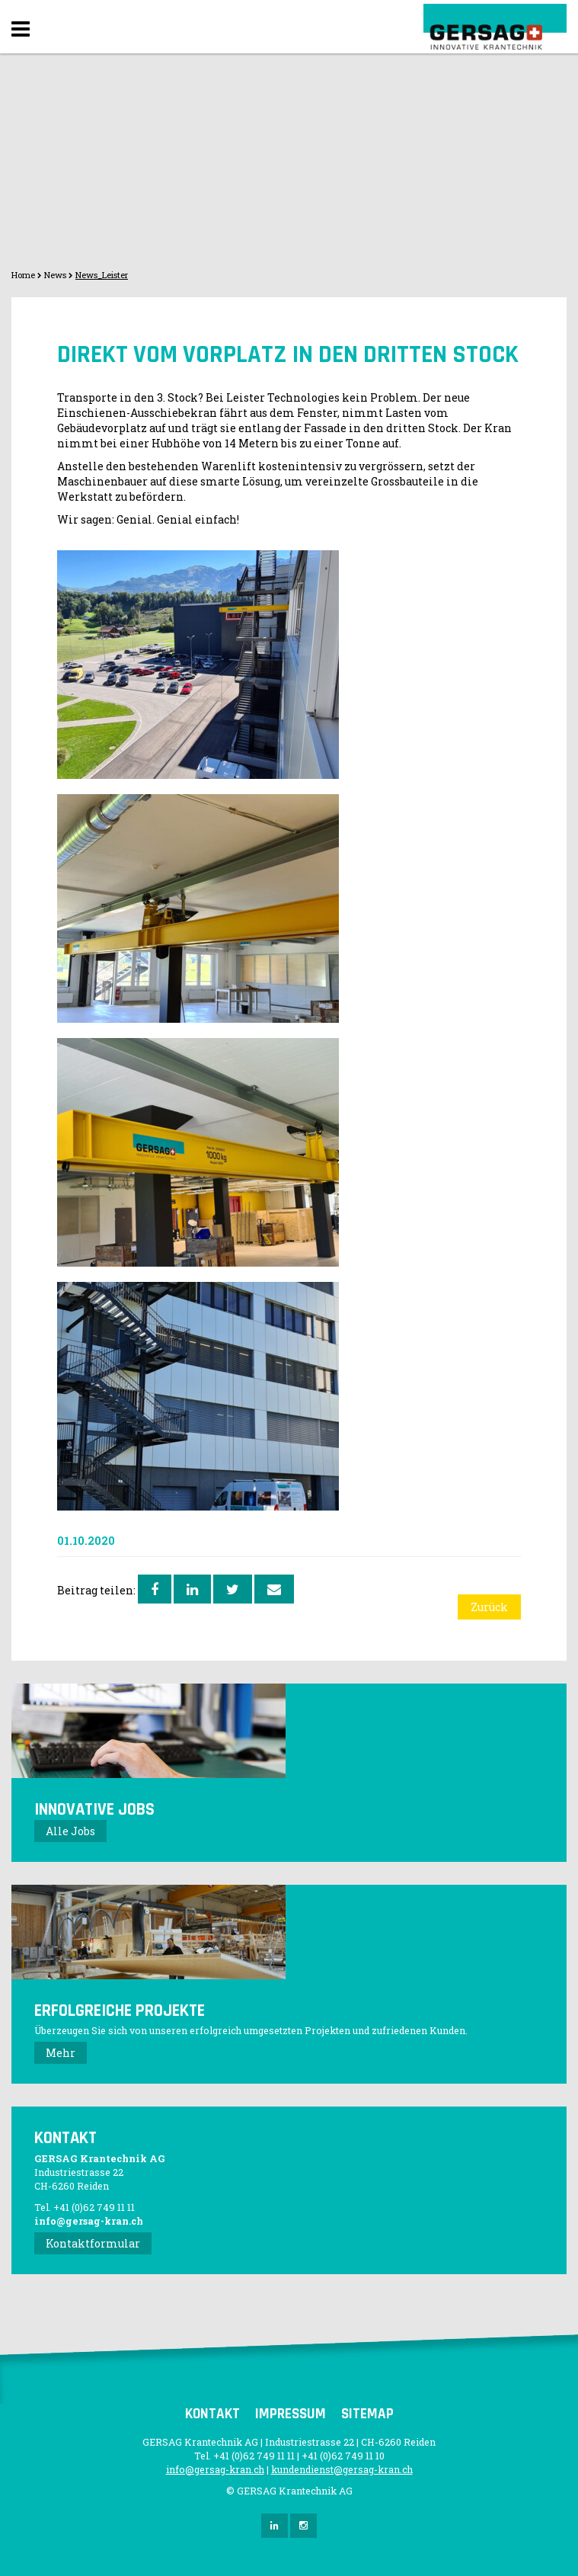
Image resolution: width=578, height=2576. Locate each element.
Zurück (489, 1607)
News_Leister (101, 274)
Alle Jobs (70, 1831)
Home (23, 274)
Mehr (60, 2053)
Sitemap (367, 2414)
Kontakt (212, 2414)
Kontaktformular (93, 2243)
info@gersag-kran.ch (88, 2221)
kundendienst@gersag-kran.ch (342, 2469)
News (55, 274)
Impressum (290, 2414)
